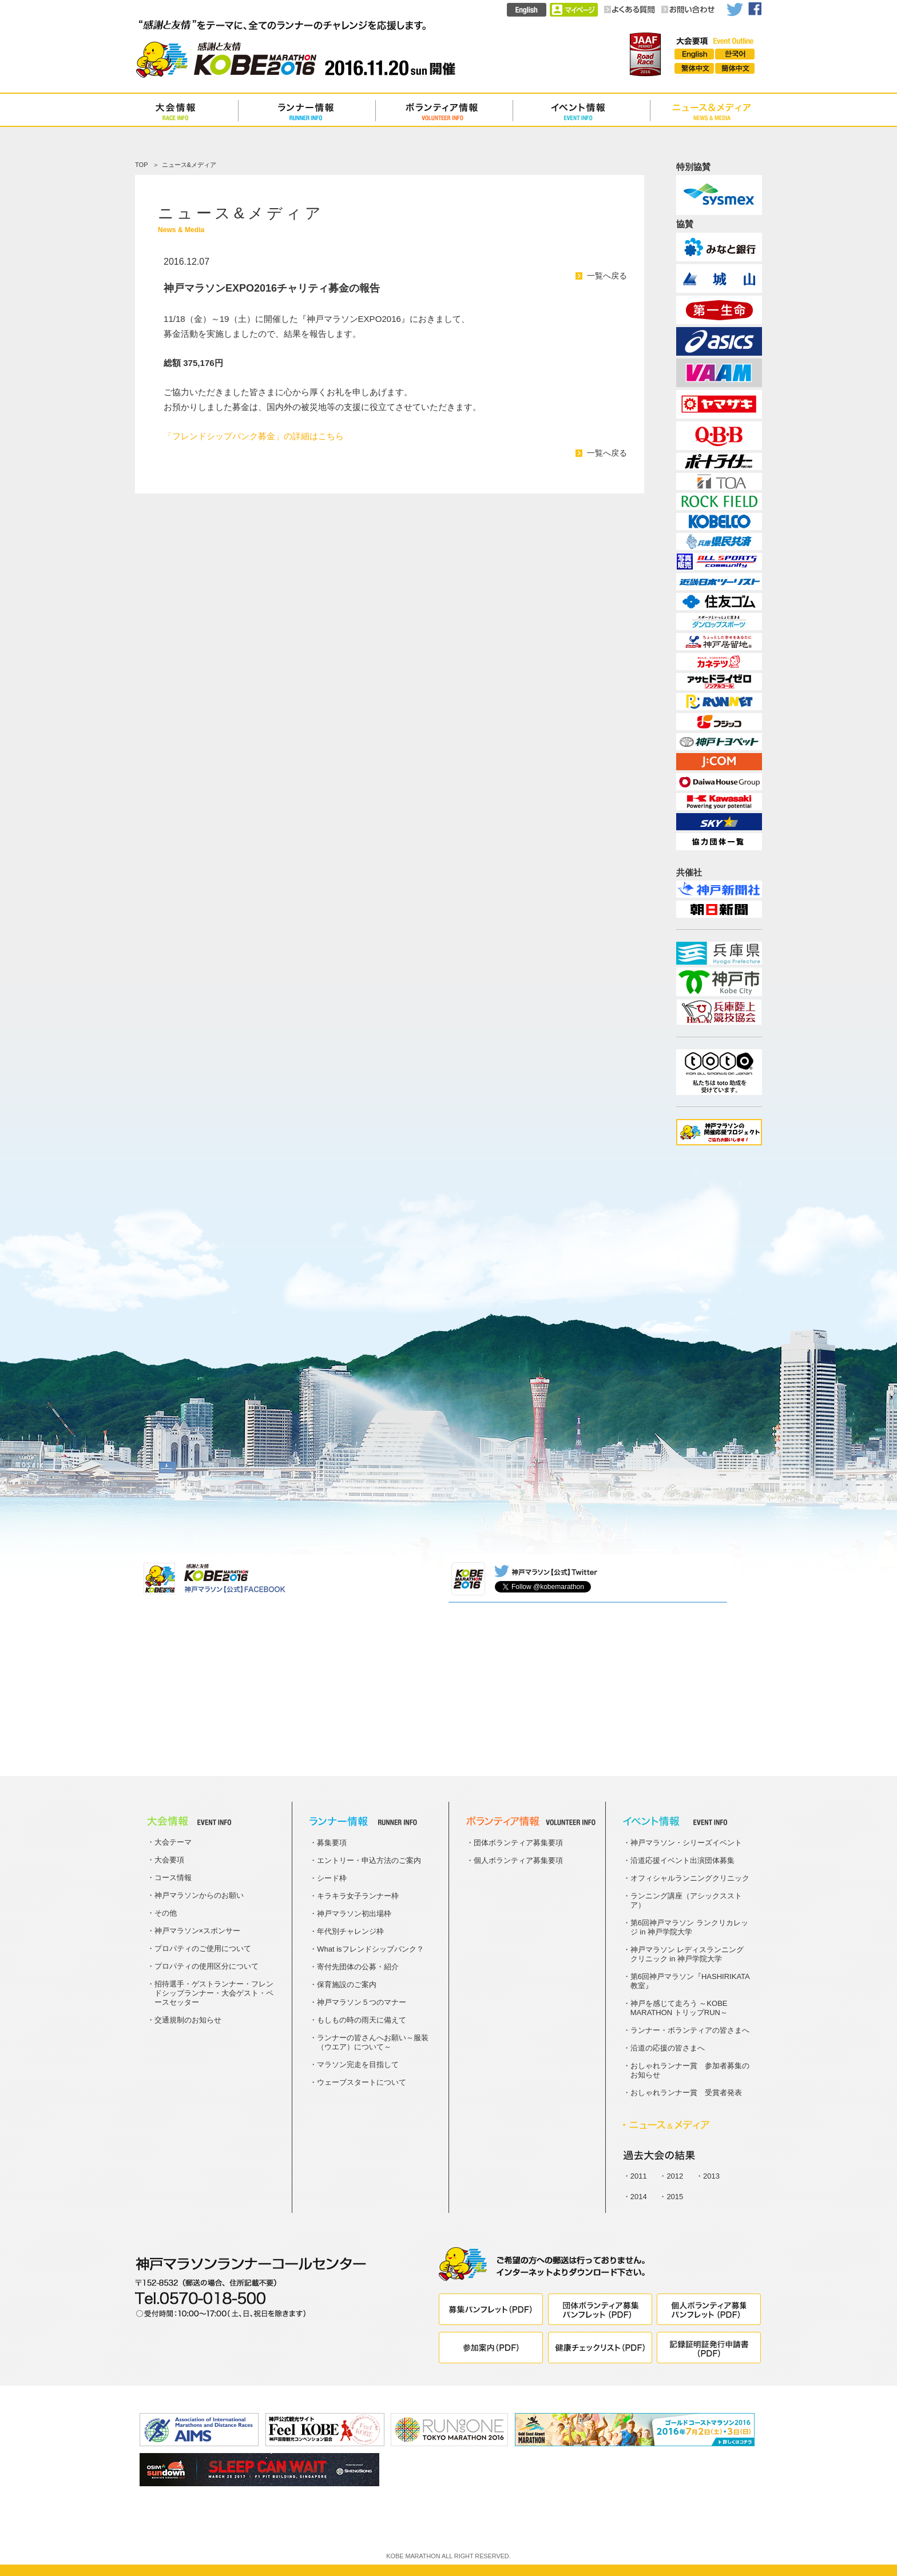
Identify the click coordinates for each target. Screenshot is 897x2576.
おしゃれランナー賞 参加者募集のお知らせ (689, 2070)
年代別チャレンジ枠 (350, 1931)
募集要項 (332, 1842)
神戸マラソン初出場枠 (354, 1913)
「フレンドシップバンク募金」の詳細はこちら (254, 436)
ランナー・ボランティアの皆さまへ (689, 2030)
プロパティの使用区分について (206, 1966)
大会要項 (169, 1860)
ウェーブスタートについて (361, 2082)
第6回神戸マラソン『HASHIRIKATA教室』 (690, 1981)
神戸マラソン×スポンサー (197, 1930)
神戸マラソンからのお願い (199, 1895)
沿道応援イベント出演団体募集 (682, 1860)
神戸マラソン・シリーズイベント (686, 1842)
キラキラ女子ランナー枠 (358, 1896)
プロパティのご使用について (202, 1948)
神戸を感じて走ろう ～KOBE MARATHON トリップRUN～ (679, 2008)
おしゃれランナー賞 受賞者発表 (686, 2092)
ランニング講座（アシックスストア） (686, 1900)
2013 (711, 2176)
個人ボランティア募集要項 (518, 1860)
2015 (674, 2196)
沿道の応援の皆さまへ (667, 2048)
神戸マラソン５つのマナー (361, 2002)
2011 (638, 2176)
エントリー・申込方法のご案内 (369, 1860)
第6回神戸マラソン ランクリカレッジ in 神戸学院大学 (689, 1927)
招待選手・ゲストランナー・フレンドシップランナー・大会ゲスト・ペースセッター (213, 1993)
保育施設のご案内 (346, 1984)
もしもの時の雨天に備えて (361, 2020)
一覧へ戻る (607, 275)
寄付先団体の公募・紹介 (358, 1966)
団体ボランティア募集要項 (518, 1842)
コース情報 (173, 1877)
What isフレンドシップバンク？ (370, 1949)
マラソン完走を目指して (358, 2064)
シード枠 (332, 1878)
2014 (638, 2196)
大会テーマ (173, 1842)
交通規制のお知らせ (187, 2020)
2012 (674, 2176)
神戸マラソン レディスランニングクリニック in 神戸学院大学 (687, 1954)
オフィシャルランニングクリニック (689, 1878)
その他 (165, 1913)
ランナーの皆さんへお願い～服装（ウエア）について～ (372, 2042)
